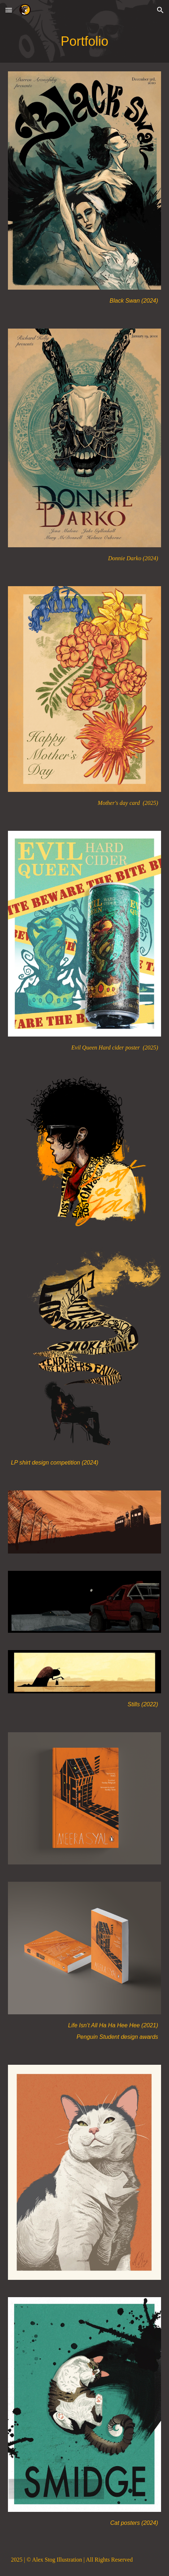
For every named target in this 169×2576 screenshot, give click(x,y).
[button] (8, 10)
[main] (84, 41)
